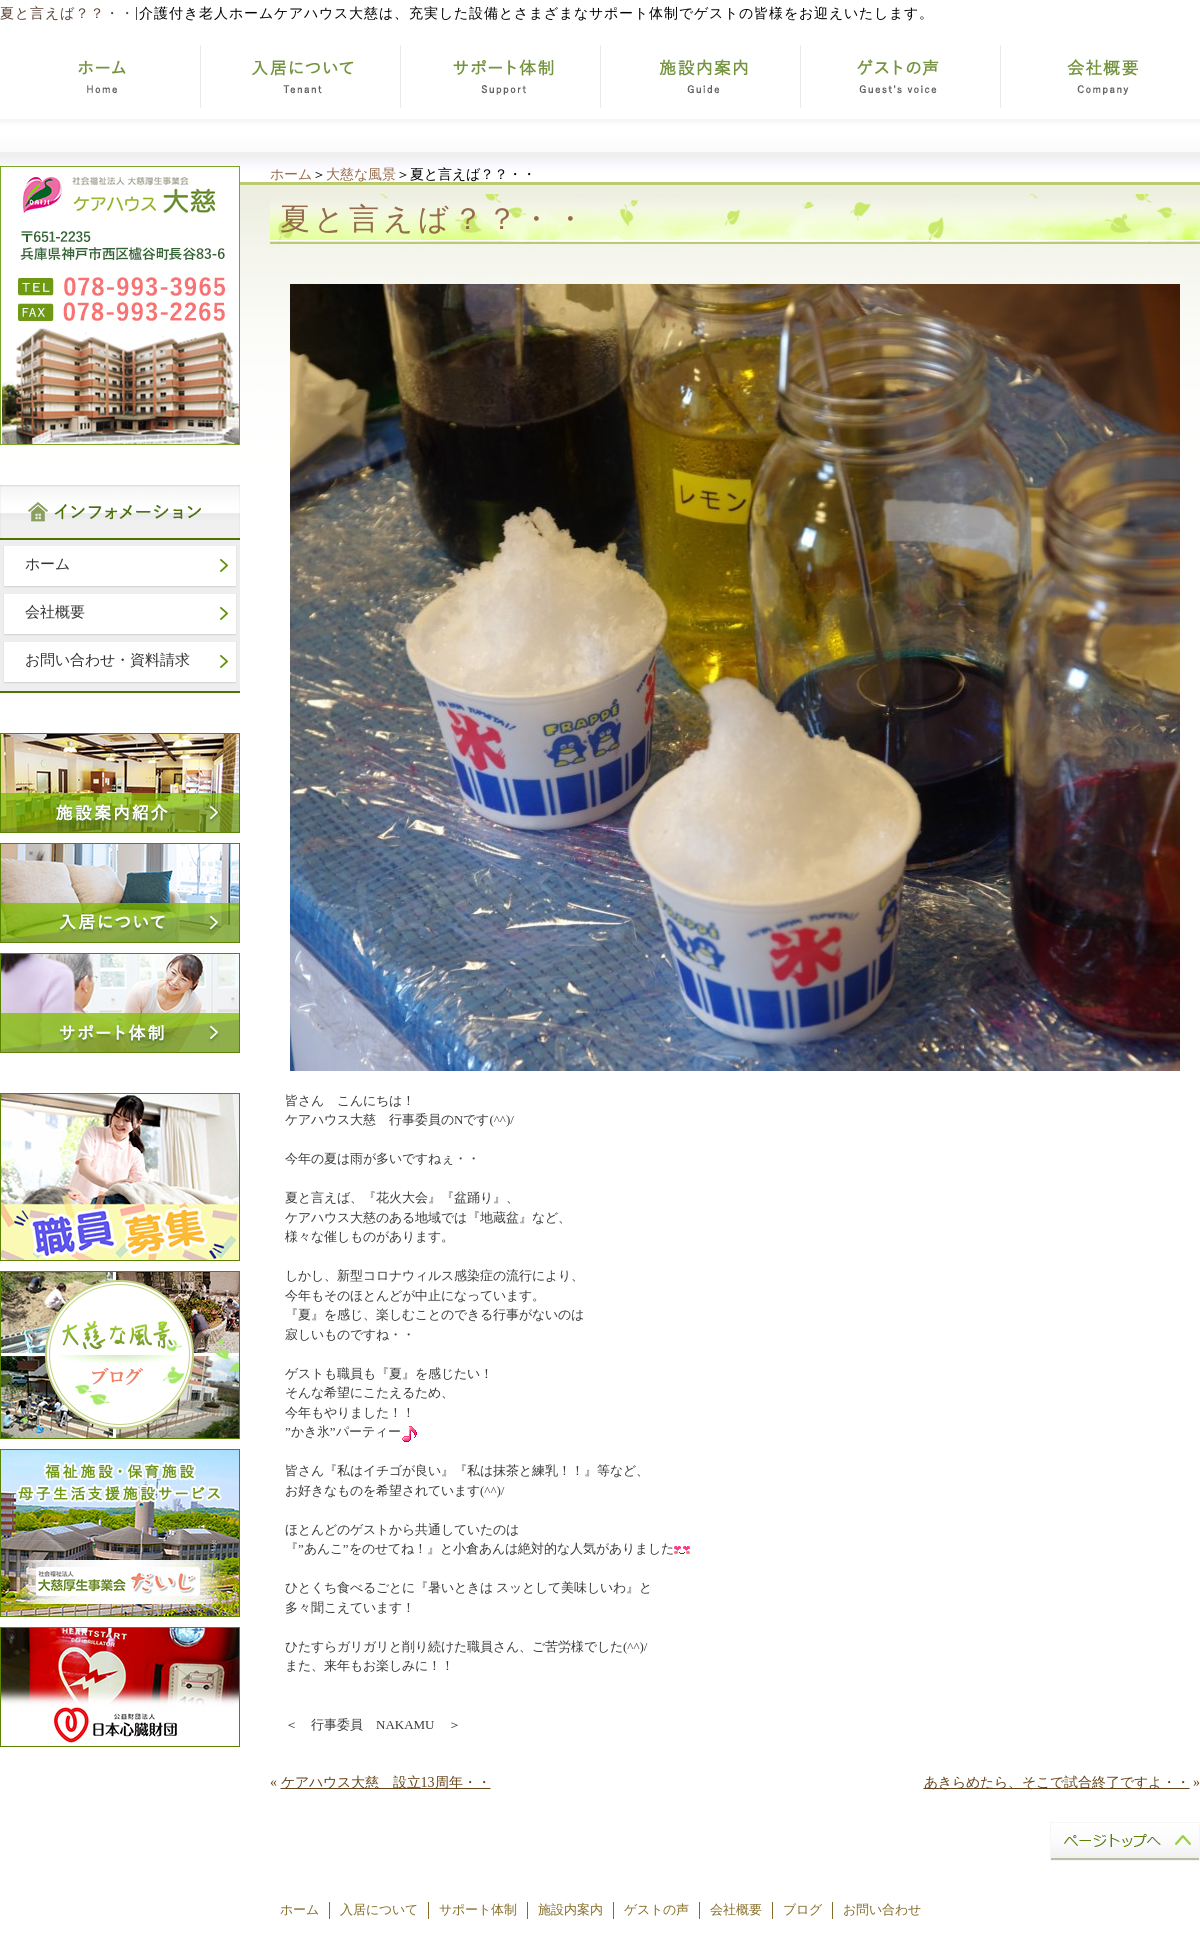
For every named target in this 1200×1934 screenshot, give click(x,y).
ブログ (802, 1910)
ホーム (291, 174)
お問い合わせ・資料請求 (107, 660)
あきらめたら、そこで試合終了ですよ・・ (1057, 1782)
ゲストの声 (656, 1910)
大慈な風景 (361, 174)
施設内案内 (570, 1910)
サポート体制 (478, 1910)
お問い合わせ (882, 1910)
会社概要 (55, 612)
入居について (379, 1910)
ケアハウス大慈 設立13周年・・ (386, 1782)
